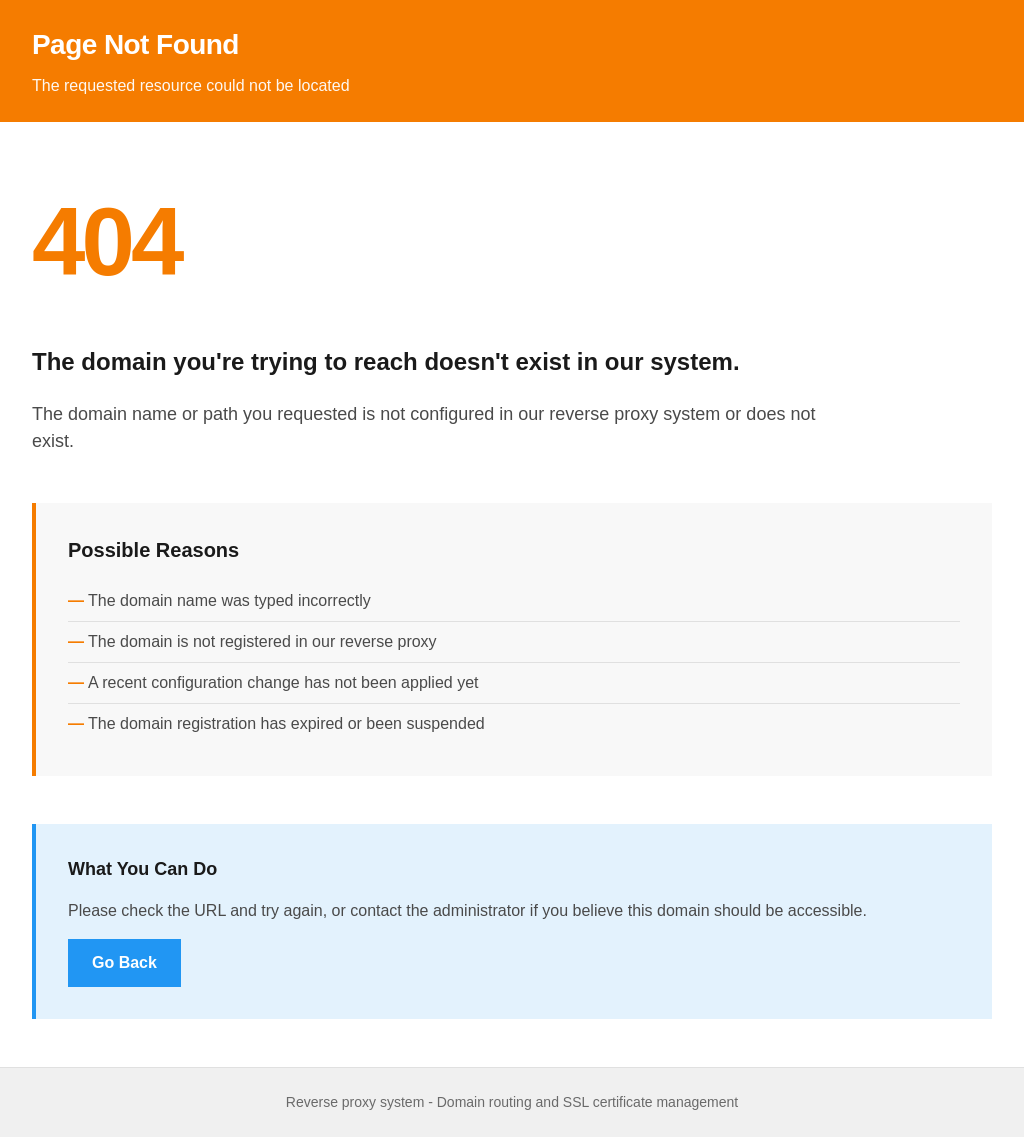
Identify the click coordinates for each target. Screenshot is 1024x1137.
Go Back (124, 962)
